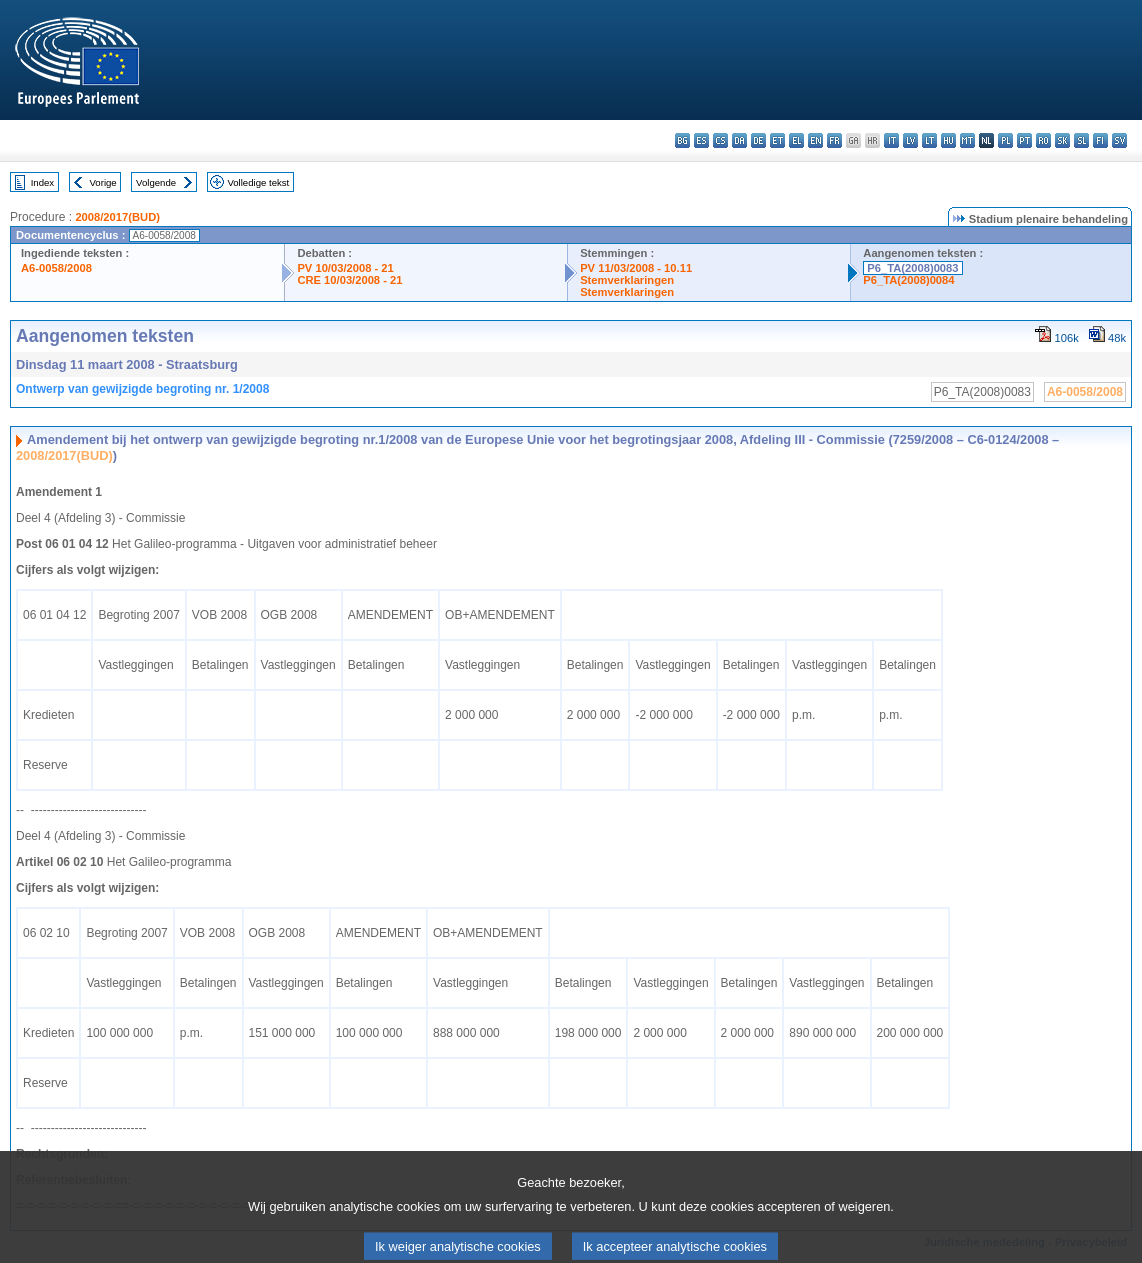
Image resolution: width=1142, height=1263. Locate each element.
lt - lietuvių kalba (929, 140)
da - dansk (739, 140)
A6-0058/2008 (56, 268)
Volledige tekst (258, 182)
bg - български (682, 140)
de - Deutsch (758, 140)
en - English (815, 140)
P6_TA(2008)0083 (912, 268)
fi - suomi (1100, 140)
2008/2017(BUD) (117, 217)
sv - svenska (1119, 140)
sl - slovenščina (1081, 140)
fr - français (834, 140)
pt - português (1024, 140)
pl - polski (1005, 140)
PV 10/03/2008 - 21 (345, 268)
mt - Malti (967, 140)
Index (42, 182)
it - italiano (891, 140)
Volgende (156, 182)
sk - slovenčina (1062, 140)
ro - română (1043, 140)
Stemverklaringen (627, 280)
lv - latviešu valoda (910, 140)
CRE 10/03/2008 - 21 (349, 280)
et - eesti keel (777, 140)
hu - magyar (948, 140)
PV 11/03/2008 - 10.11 (636, 268)
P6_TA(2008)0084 (908, 280)
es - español (701, 140)
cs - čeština (720, 140)
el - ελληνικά (796, 140)
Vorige (103, 182)
